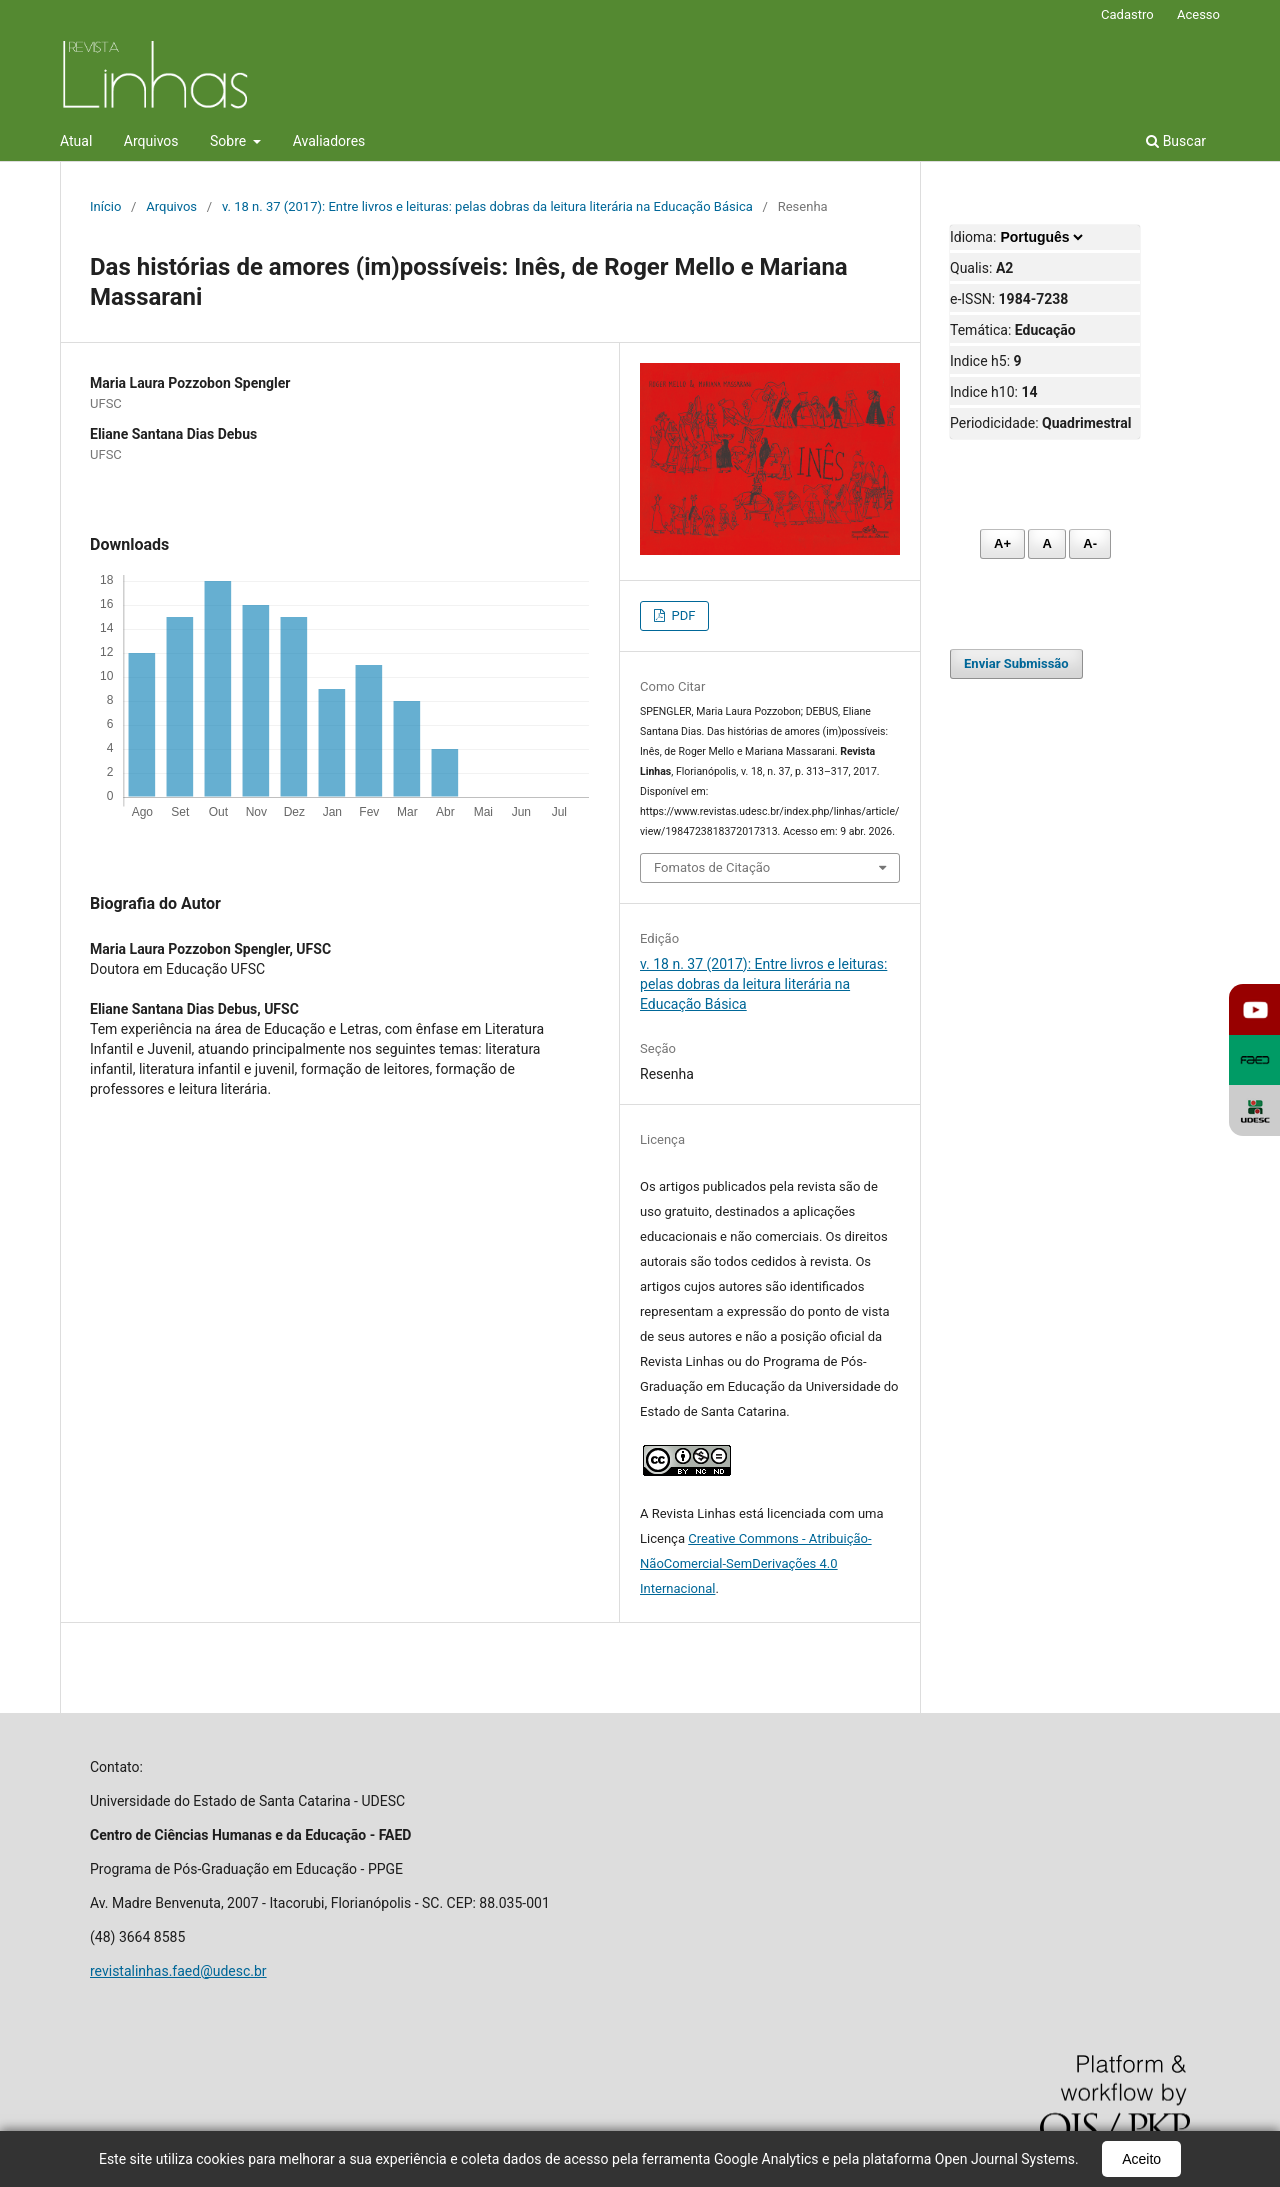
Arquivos (151, 141)
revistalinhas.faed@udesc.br (178, 1971)
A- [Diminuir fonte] (1090, 543)
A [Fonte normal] (1046, 543)
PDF (681, 615)
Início (105, 206)
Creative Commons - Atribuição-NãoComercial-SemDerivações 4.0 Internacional (756, 1563)
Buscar (1176, 141)
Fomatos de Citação (712, 867)
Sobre (230, 141)
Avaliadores (329, 141)
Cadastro (1127, 14)
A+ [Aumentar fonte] (1002, 543)
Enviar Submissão (1016, 663)
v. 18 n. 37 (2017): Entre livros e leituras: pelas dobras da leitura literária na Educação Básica (487, 206)
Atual (76, 141)
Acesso (1198, 14)
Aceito (1141, 2159)
